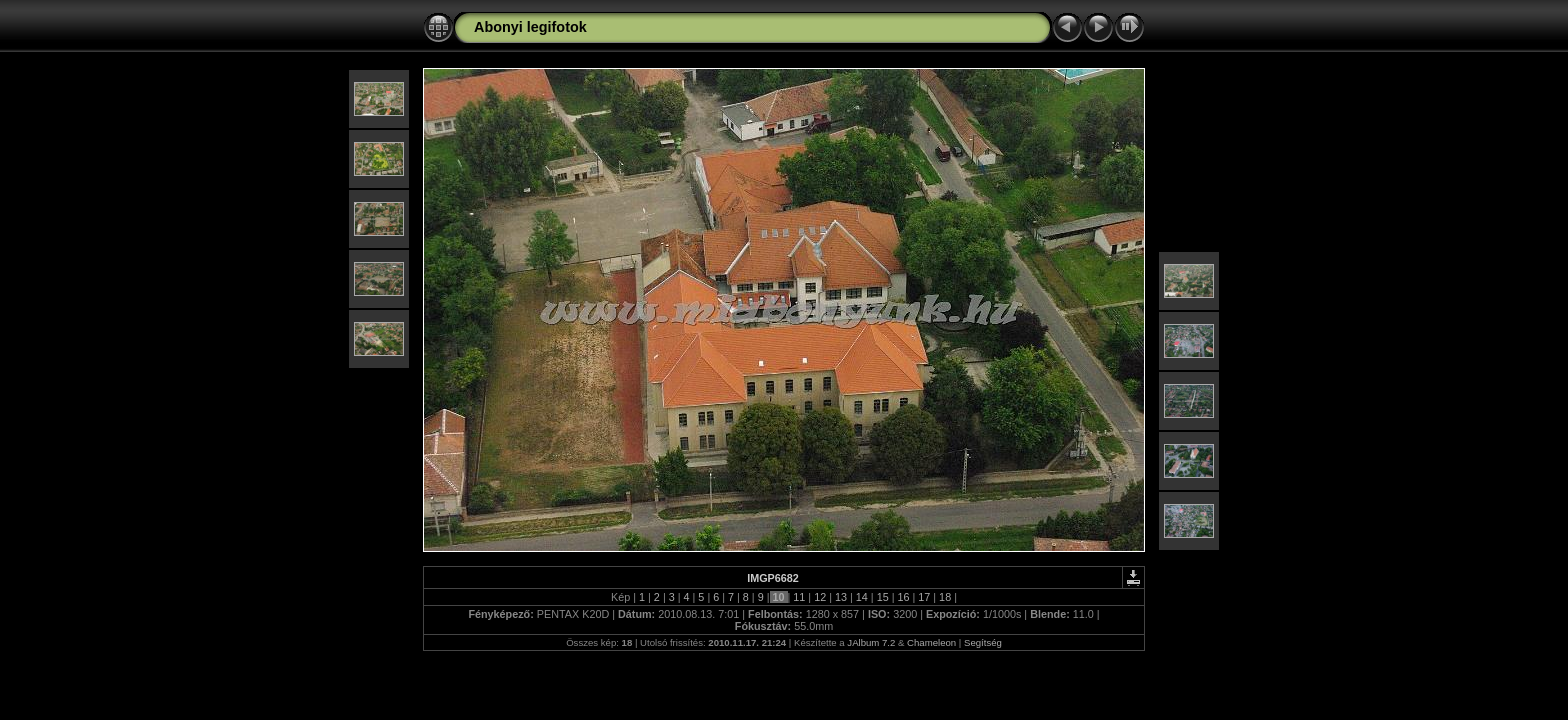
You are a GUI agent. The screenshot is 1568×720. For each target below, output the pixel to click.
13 (841, 597)
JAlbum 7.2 (871, 642)
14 (862, 597)
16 (903, 597)
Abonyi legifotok (530, 27)
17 (924, 597)
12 (820, 597)
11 (799, 597)
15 (883, 597)
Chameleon (931, 642)
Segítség (983, 642)
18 (945, 597)
